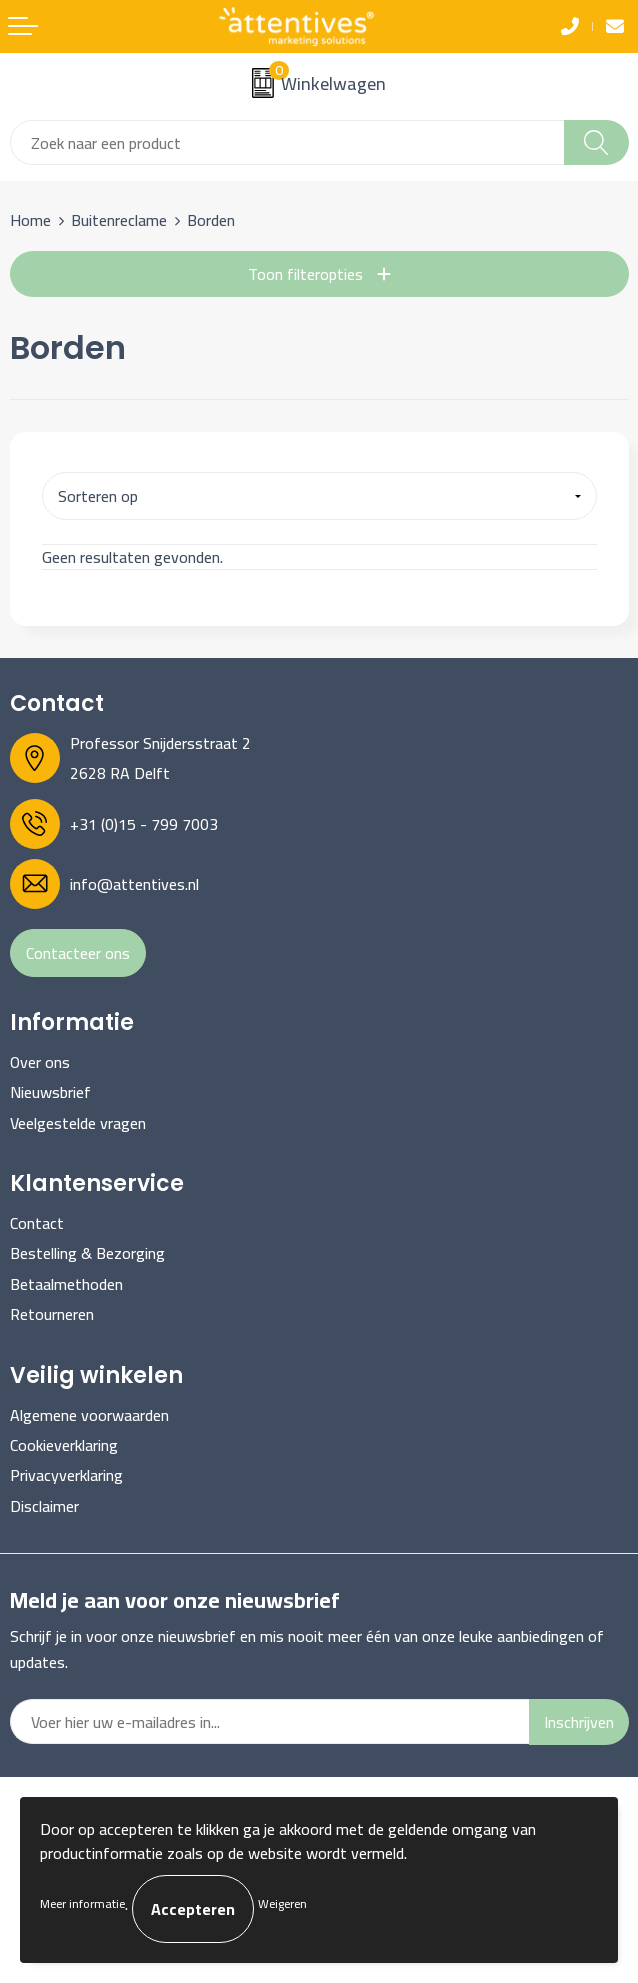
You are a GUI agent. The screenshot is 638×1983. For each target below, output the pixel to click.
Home (30, 220)
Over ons (40, 1062)
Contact (37, 1223)
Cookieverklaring (64, 1445)
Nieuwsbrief (50, 1092)
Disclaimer (44, 1506)
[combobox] (287, 142)
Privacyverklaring (66, 1475)
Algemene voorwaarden (89, 1415)
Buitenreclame (119, 220)
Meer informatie (82, 1903)
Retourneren (52, 1314)
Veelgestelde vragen (78, 1123)
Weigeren (282, 1903)
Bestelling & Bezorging (87, 1253)
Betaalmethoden (66, 1284)
